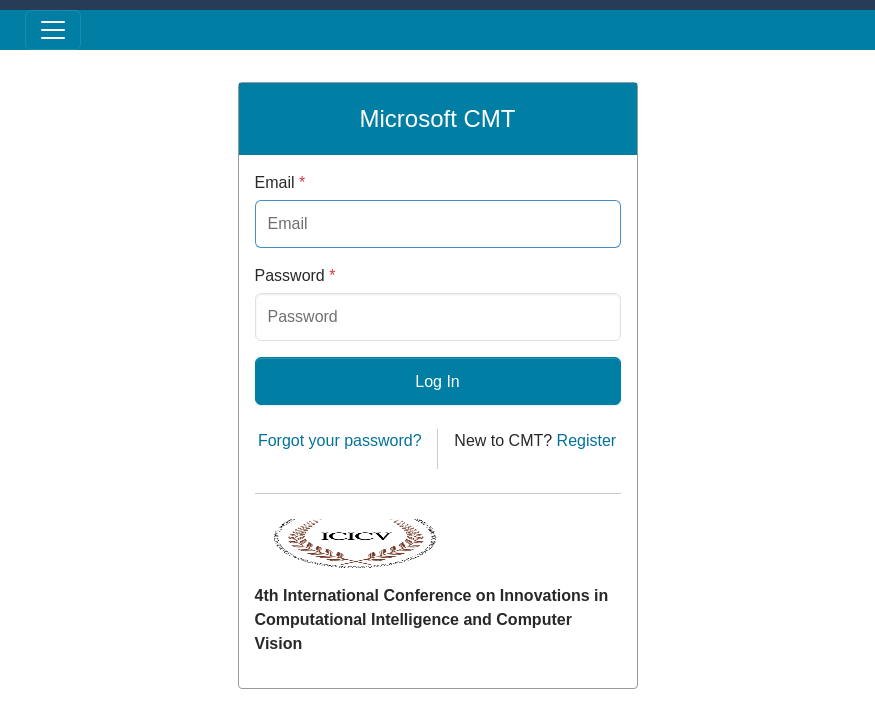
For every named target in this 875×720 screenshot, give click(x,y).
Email (280, 182)
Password (295, 275)
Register (587, 440)
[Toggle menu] (53, 30)
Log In (437, 381)
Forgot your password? (340, 440)
